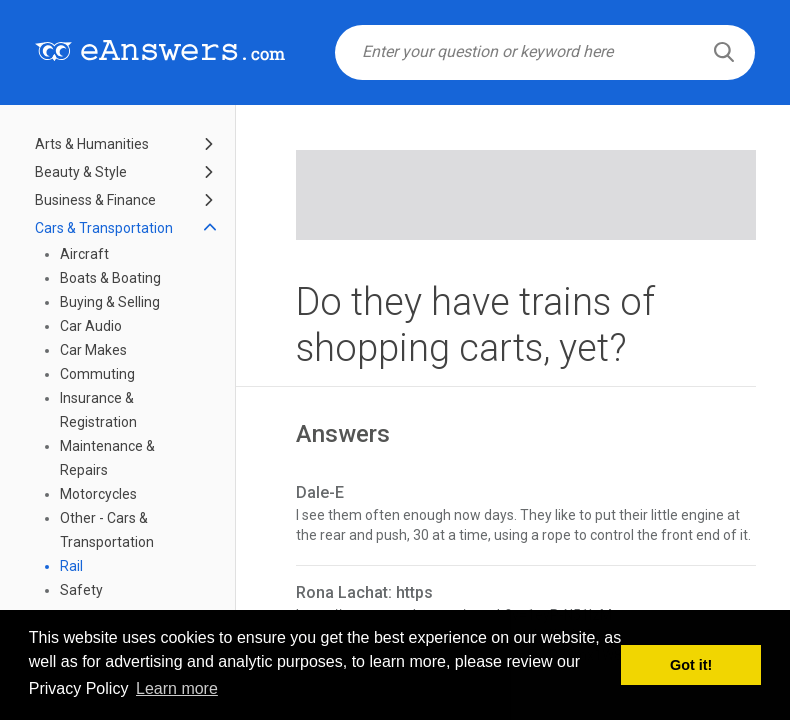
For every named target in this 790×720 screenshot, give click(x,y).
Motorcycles (98, 494)
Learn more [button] (177, 688)
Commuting (97, 374)
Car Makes (93, 350)
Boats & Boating (110, 278)
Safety (81, 590)
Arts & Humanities (92, 144)
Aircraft (84, 254)
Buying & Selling (110, 302)
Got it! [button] (691, 665)
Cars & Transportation (104, 228)
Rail (71, 566)
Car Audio (91, 326)
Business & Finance (95, 200)
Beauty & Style (81, 172)
